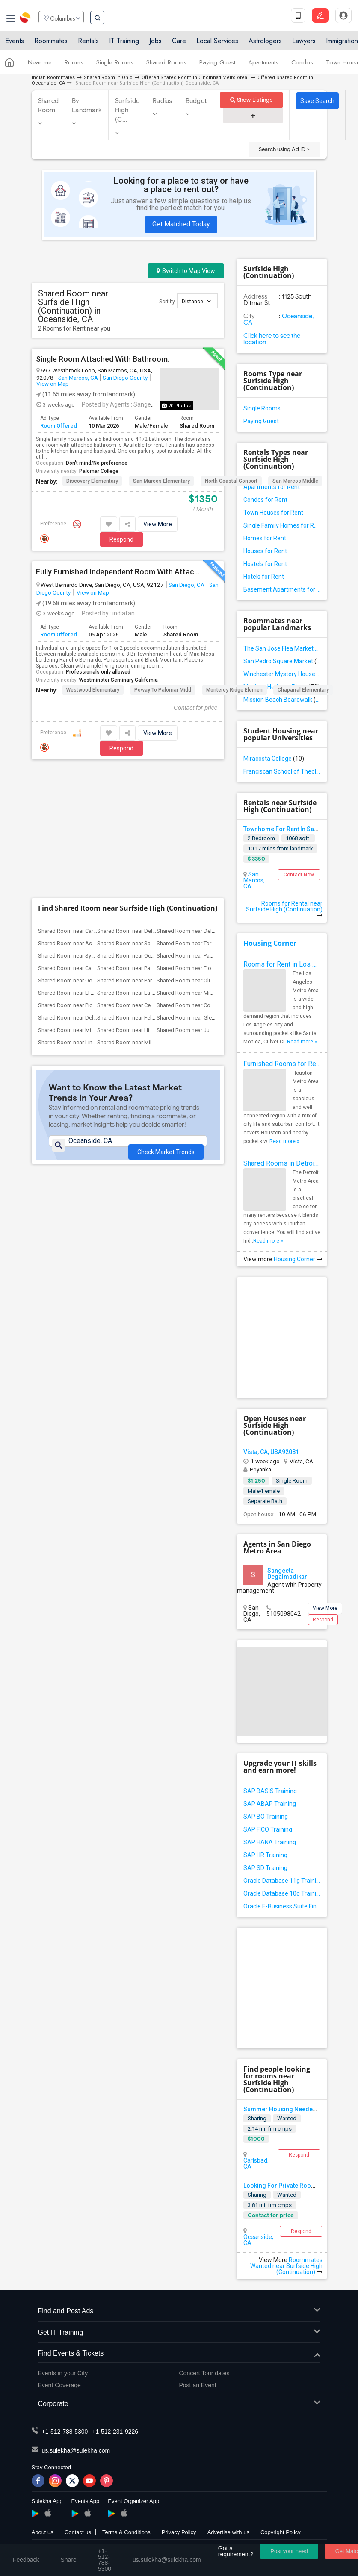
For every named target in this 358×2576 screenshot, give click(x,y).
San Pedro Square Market (281, 661)
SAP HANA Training (269, 1842)
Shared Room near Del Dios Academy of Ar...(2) (96, 889)
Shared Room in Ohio (108, 77)
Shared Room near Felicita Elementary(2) (147, 889)
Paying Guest (217, 65)
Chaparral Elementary (303, 690)
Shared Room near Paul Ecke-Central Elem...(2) (153, 840)
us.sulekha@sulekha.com (76, 2450)
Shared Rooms (166, 65)
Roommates (51, 44)
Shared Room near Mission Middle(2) (84, 902)
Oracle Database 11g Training (281, 1881)
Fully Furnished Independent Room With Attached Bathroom (118, 572)
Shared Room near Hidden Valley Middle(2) (150, 902)
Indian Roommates (53, 77)
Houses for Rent (265, 551)
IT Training (124, 44)
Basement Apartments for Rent (281, 589)
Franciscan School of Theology (281, 771)
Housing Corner (269, 943)
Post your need (289, 2551)
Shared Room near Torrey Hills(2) (197, 815)
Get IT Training (179, 2332)
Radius (162, 101)
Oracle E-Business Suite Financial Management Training (281, 1906)
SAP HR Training (265, 1855)
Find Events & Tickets (179, 2353)
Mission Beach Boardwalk (281, 700)
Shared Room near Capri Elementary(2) (85, 840)
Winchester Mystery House (281, 674)
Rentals (88, 44)
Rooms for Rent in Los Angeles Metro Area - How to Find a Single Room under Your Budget (281, 964)
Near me (40, 65)
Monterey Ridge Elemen (234, 690)
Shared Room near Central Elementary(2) (146, 877)
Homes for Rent (264, 538)
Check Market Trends (166, 1018)
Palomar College (98, 471)
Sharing (257, 2118)
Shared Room (48, 105)
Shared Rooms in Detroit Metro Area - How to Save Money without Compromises (281, 1163)
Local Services (217, 44)
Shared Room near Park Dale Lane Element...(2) (154, 852)
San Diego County (125, 377)
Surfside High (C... (127, 110)
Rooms (74, 65)
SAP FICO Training (267, 1829)
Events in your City (63, 2373)
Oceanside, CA (258, 2239)
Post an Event (197, 2385)
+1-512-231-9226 (115, 2431)
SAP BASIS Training (270, 1791)
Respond (121, 539)
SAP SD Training (265, 1868)
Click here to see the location (271, 339)
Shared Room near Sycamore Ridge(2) (85, 827)
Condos (302, 65)
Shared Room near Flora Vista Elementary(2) (211, 840)
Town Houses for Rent (273, 513)
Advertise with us (228, 2532)
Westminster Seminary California (118, 680)
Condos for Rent (265, 500)
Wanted (286, 2118)
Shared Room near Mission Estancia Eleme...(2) (214, 865)
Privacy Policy (179, 2532)
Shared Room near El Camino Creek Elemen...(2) (96, 865)
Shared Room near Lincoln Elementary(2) (88, 914)
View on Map (52, 383)
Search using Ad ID (284, 149)
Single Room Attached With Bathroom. (102, 359)
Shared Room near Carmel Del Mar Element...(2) (96, 803)
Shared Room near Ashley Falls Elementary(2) (94, 815)
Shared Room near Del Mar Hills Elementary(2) (213, 803)
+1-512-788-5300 (65, 2431)
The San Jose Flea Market (281, 648)
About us (42, 2532)
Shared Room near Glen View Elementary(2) (210, 889)
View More (157, 524)
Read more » (302, 1042)
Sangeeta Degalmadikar (287, 1573)
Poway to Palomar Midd (162, 690)
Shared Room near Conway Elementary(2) (207, 877)
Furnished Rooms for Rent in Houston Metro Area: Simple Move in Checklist (281, 1064)
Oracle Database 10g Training (281, 1893)
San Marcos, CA (78, 377)
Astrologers (265, 44)
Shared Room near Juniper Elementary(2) (207, 902)
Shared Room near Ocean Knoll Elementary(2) (94, 852)
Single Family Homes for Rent (281, 525)
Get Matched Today (181, 224)
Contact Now (299, 875)
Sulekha (25, 19)
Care (179, 44)
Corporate (179, 2404)
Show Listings (251, 99)
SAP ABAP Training (269, 1804)
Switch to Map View (186, 270)
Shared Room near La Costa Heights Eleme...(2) (155, 865)
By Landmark (87, 105)
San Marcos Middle (295, 481)
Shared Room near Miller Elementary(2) (144, 914)
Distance (196, 301)
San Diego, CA (186, 584)
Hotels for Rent (263, 577)
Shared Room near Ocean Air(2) (136, 827)
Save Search (317, 100)
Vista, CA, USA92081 (271, 1451)
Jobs (155, 44)
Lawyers (304, 44)
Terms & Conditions (126, 2532)
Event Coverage (59, 2385)
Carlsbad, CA (256, 2163)
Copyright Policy (280, 2532)
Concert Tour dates (204, 2373)
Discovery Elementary (92, 481)
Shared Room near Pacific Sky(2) (197, 827)
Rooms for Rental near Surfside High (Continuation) (284, 909)
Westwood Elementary (92, 690)
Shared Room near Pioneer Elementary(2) (88, 877)
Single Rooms (114, 65)
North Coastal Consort (231, 481)
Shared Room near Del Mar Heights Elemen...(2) (155, 803)
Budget (196, 101)
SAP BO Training (265, 1817)
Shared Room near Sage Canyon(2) (140, 815)
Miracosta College (273, 759)
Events (14, 44)
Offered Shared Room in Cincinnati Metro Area (195, 77)
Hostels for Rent (265, 564)
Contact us (78, 2532)
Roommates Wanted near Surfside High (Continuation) (286, 2266)
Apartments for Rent (271, 487)
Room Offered (58, 425)
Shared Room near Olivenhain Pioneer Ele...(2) (212, 852)
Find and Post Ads (179, 2311)
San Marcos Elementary (161, 481)
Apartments (263, 65)
